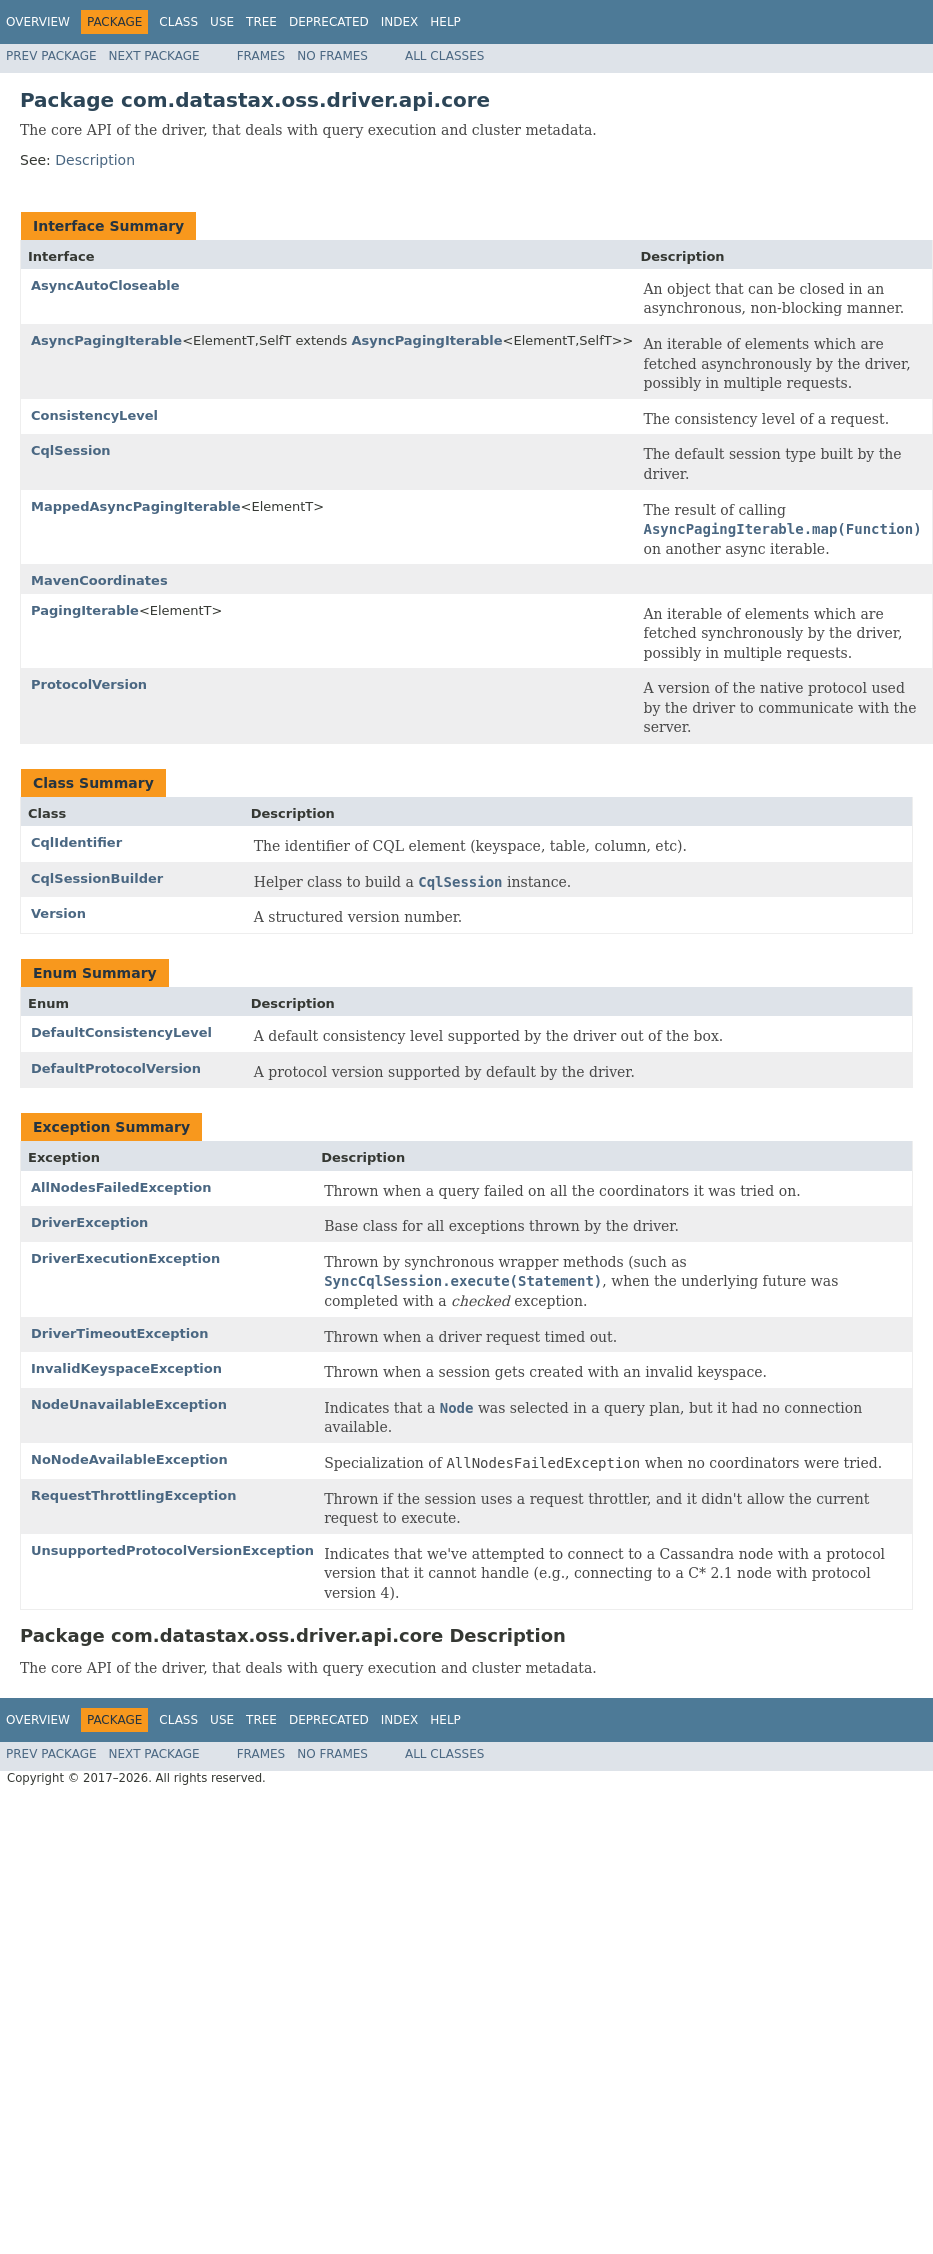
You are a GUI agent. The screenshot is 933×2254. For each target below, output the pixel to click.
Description (95, 160)
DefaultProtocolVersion (116, 1068)
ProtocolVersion (89, 684)
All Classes (444, 56)
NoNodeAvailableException (129, 1459)
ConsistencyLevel (94, 415)
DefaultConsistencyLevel (121, 1032)
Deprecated (329, 22)
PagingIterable (85, 610)
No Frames (332, 56)
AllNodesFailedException (121, 1187)
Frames (261, 56)
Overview (38, 22)
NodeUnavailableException (129, 1404)
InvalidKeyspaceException (126, 1368)
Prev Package (51, 56)
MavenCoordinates (99, 580)
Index (400, 22)
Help (445, 22)
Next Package (154, 56)
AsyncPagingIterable (106, 340)
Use (222, 22)
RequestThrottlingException (133, 1495)
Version (58, 913)
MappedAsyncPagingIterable (136, 506)
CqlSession (71, 450)
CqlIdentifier (76, 842)
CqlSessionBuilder (97, 878)
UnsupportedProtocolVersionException (172, 1550)
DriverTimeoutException (119, 1333)
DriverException (89, 1222)
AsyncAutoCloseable (105, 285)
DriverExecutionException (125, 1258)
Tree (261, 22)
